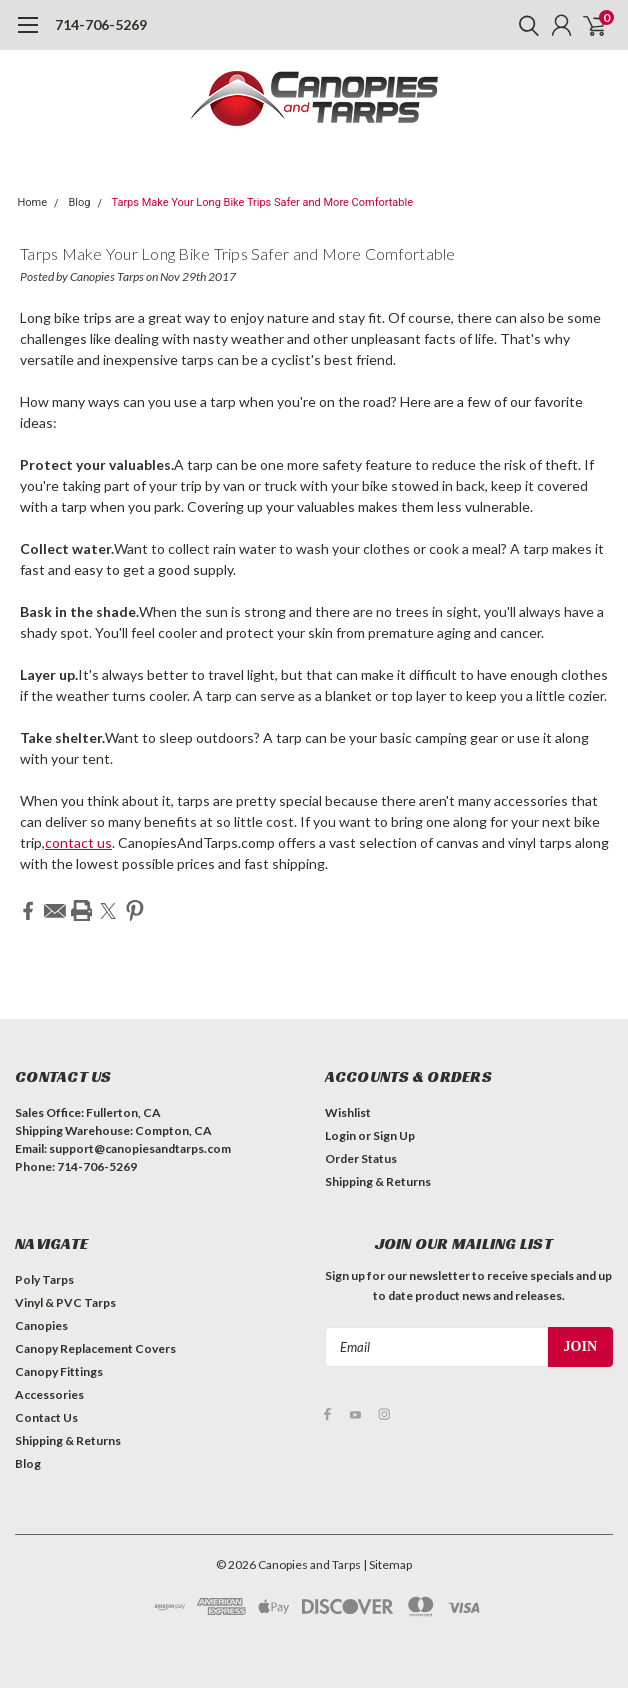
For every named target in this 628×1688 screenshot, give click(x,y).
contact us (78, 842)
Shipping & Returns (378, 1180)
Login (340, 1134)
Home (33, 202)
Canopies (41, 1324)
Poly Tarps (44, 1278)
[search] (524, 25)
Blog (79, 202)
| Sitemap (387, 1563)
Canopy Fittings (59, 1370)
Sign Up (394, 1134)
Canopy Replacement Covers (95, 1347)
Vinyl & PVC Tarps (65, 1301)
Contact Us (46, 1416)
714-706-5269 (101, 24)
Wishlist (348, 1111)
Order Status (361, 1157)
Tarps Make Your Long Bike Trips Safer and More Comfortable (262, 202)
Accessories (49, 1393)
